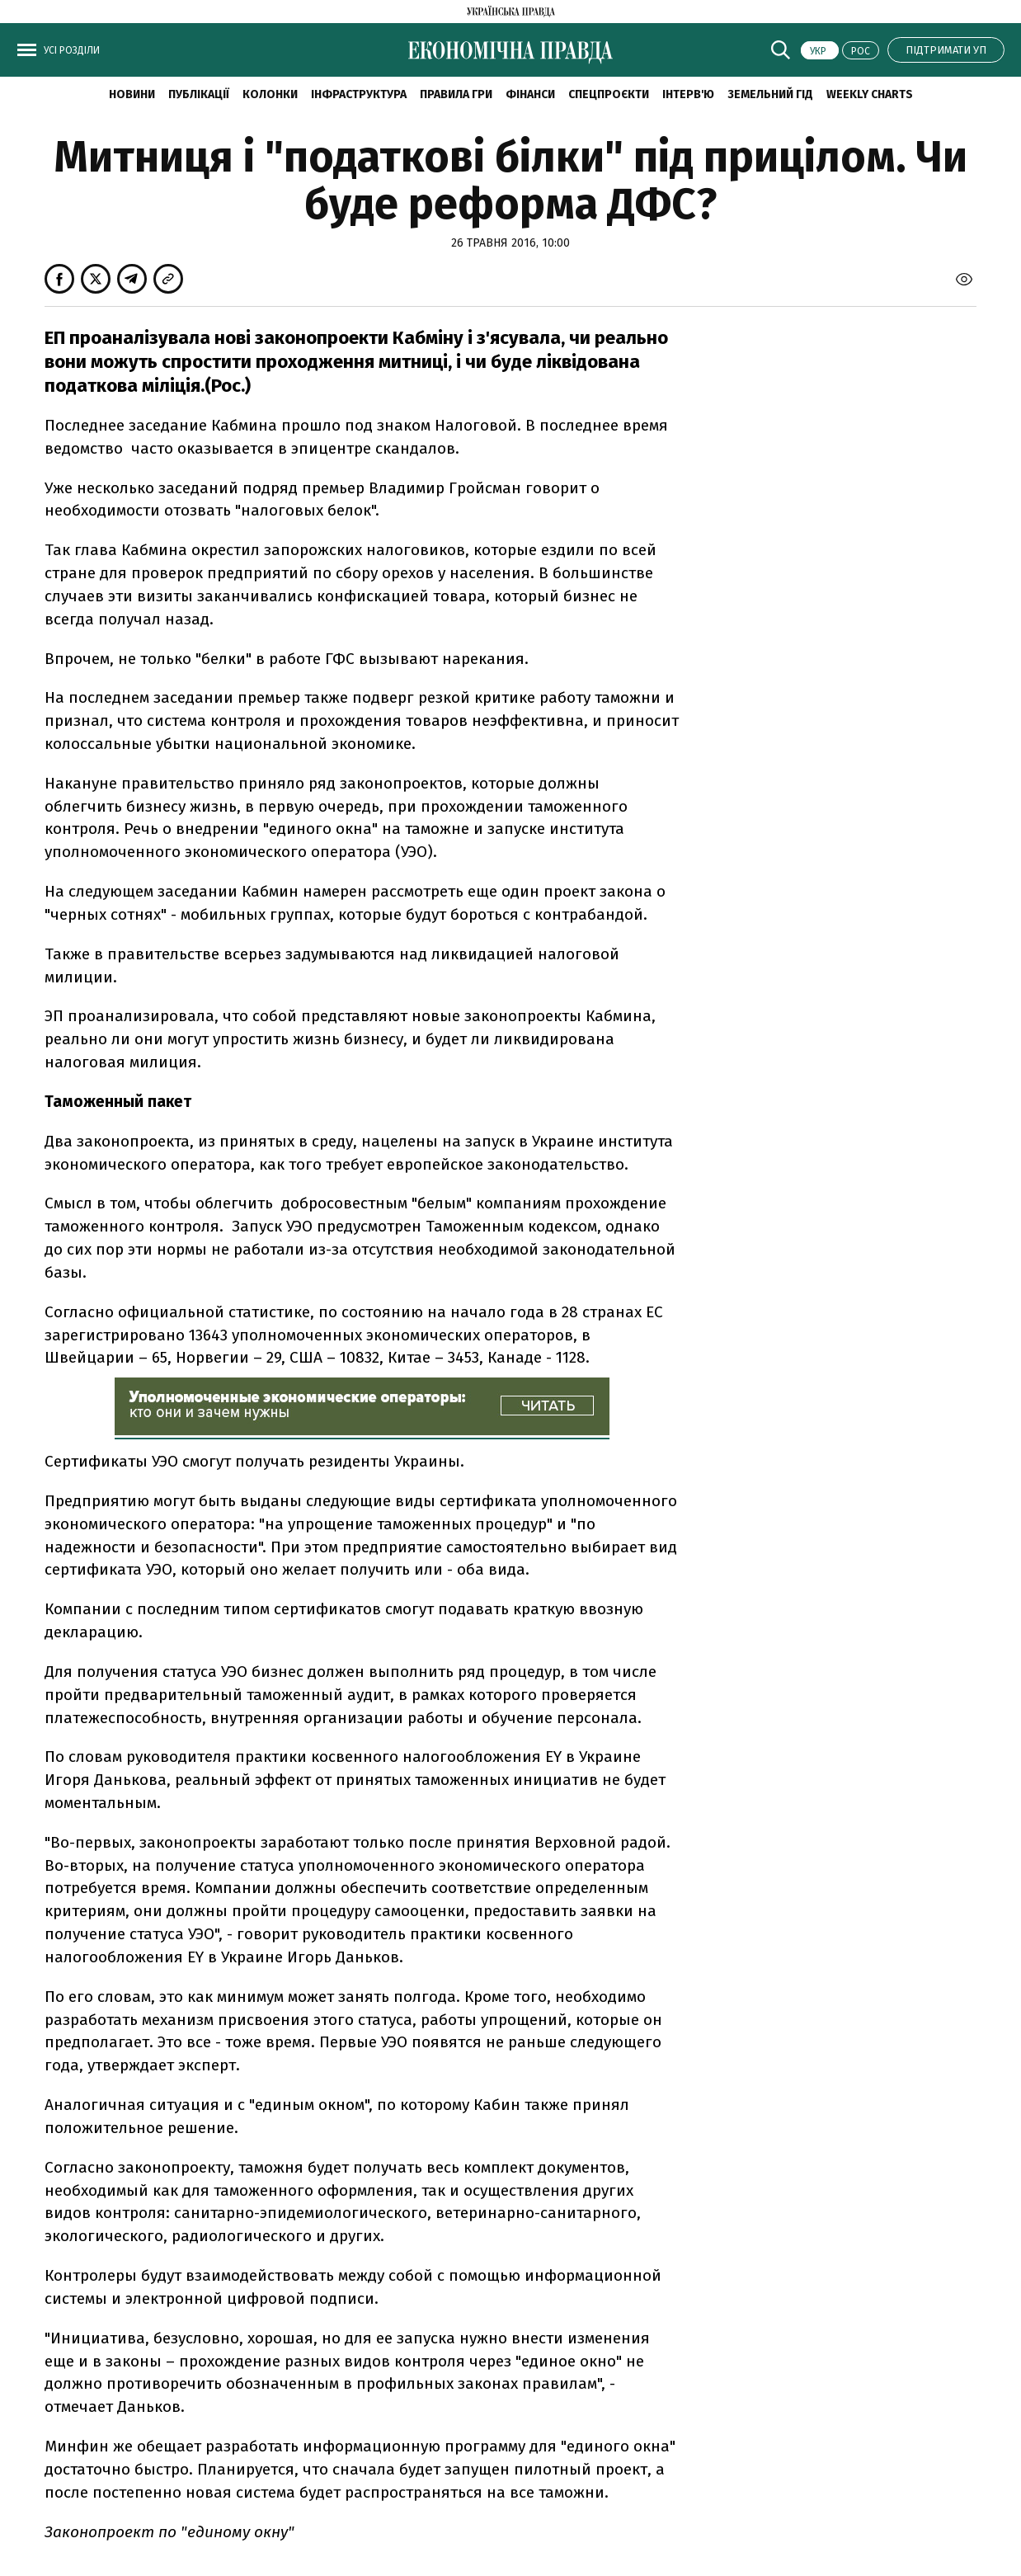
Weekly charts (869, 94)
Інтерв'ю (688, 94)
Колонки (270, 94)
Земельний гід (770, 94)
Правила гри (456, 94)
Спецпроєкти (608, 94)
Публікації (198, 94)
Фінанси (530, 94)
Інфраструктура (359, 94)
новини (132, 94)
